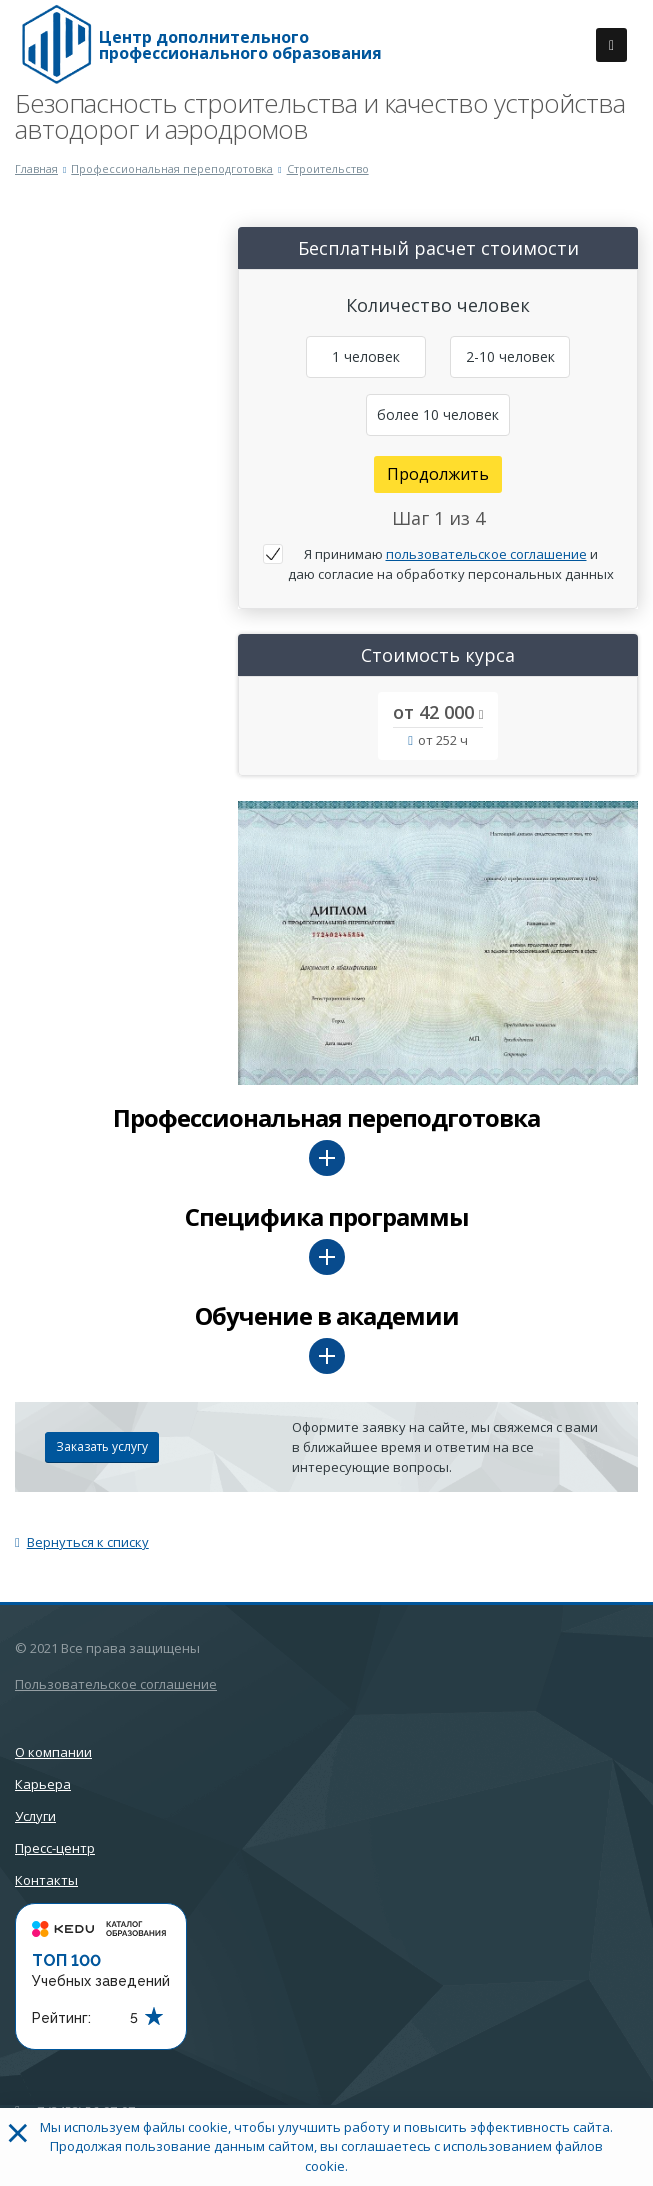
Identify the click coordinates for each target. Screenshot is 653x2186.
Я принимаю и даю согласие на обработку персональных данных (451, 564)
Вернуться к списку (82, 1542)
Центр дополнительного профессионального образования (240, 45)
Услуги (35, 1816)
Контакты (46, 1880)
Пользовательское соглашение (116, 1684)
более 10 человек (438, 414)
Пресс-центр (55, 1848)
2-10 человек (510, 356)
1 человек (366, 356)
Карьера (43, 1784)
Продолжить (438, 474)
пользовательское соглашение (486, 554)
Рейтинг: (61, 2018)
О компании (53, 1752)
